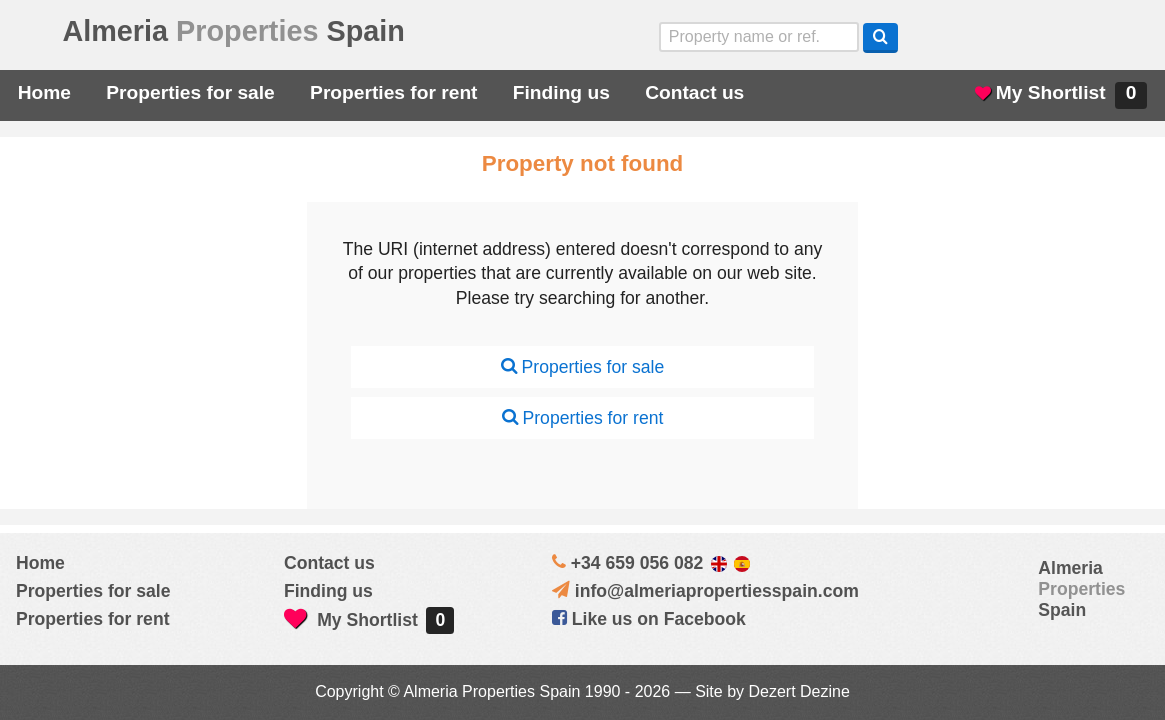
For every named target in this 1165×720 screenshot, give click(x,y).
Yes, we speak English (960, 37)
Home (44, 92)
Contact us (694, 92)
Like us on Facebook (649, 619)
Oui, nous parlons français (1129, 37)
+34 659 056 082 (637, 563)
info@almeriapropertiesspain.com (717, 591)
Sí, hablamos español (1016, 37)
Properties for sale (190, 92)
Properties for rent (393, 92)
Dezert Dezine (798, 691)
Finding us (561, 92)
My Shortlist (1061, 95)
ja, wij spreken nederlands (1073, 37)
